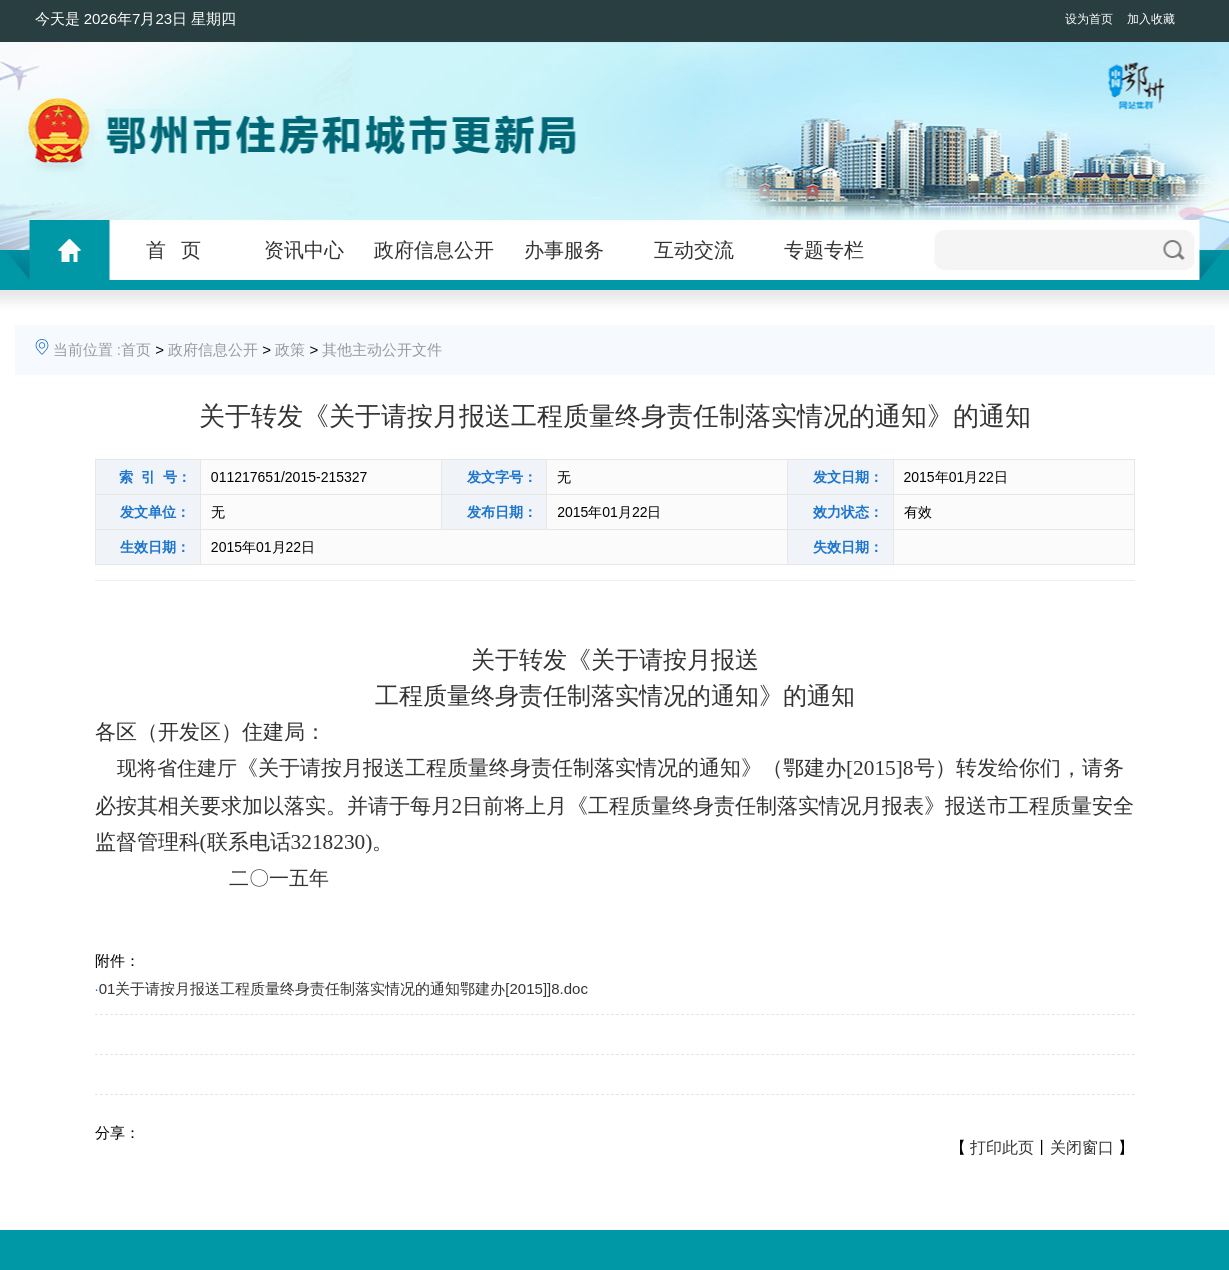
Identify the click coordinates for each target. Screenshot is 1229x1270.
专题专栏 (824, 250)
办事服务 (564, 250)
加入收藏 (1151, 19)
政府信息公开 (434, 250)
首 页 (173, 250)
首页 (136, 349)
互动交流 (694, 250)
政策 (290, 349)
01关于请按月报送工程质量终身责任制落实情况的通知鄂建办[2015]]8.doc (343, 988)
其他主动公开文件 (382, 349)
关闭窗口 (1082, 1147)
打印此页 (1002, 1147)
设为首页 (1089, 19)
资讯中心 (304, 250)
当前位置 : (87, 349)
